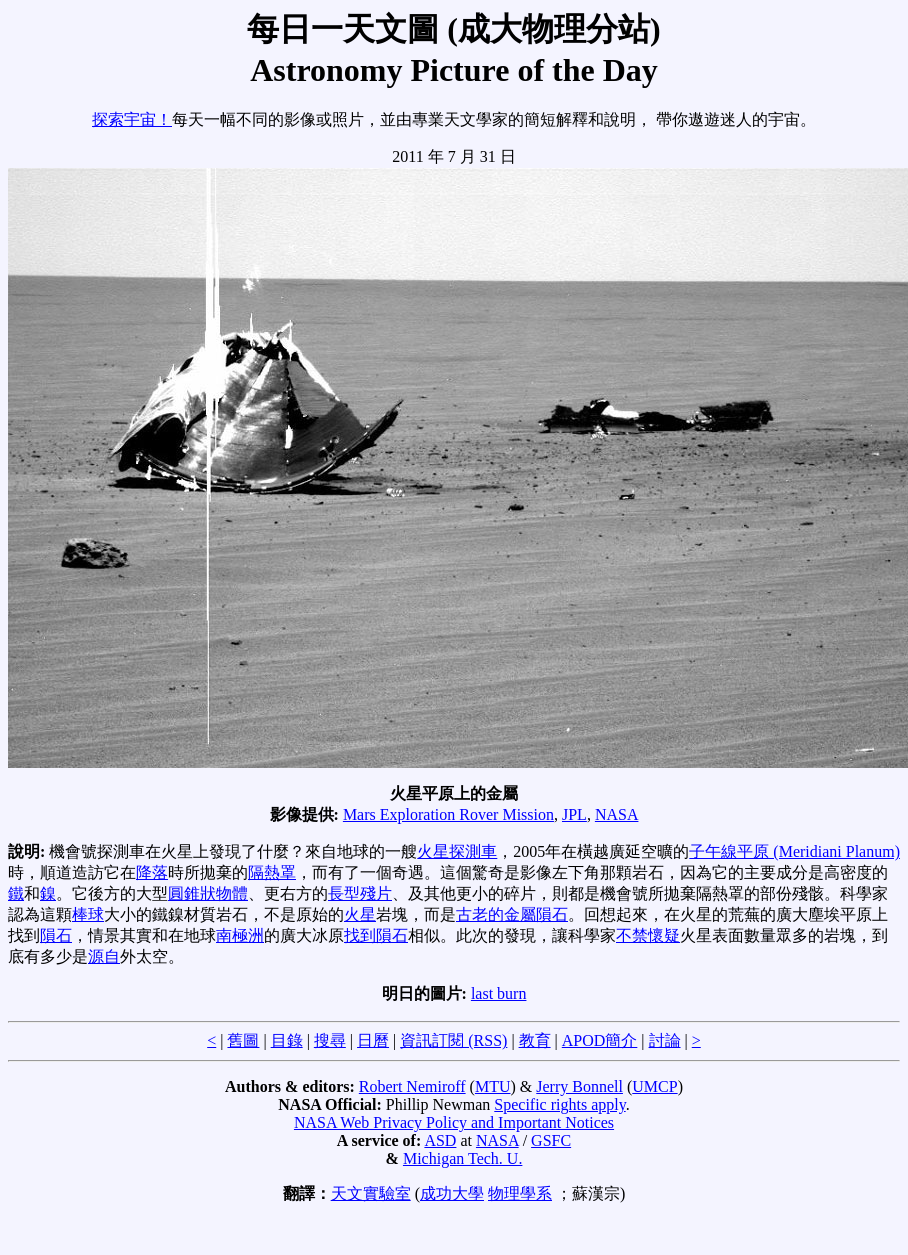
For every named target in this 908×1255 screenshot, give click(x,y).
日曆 (373, 1040)
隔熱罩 (272, 872)
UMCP (654, 1086)
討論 (665, 1040)
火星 (360, 914)
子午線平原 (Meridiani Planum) (794, 851)
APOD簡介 (600, 1040)
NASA (617, 814)
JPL (574, 814)
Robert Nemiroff (412, 1086)
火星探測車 (457, 851)
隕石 (56, 935)
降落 (152, 872)
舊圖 (243, 1040)
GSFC (551, 1140)
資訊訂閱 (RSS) (453, 1040)
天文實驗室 (371, 1193)
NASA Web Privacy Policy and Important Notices (454, 1122)
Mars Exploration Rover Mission (448, 814)
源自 (104, 956)
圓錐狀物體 (208, 893)
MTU (493, 1086)
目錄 (287, 1040)
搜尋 (330, 1040)
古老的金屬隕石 (512, 914)
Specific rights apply (559, 1104)
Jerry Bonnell (579, 1086)
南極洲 (240, 935)
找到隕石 (376, 935)
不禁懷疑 (648, 935)
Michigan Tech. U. (462, 1158)
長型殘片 (360, 893)
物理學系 (520, 1193)
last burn (499, 993)
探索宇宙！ (132, 119)
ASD (440, 1140)
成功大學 (452, 1193)
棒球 (88, 914)
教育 (535, 1040)
